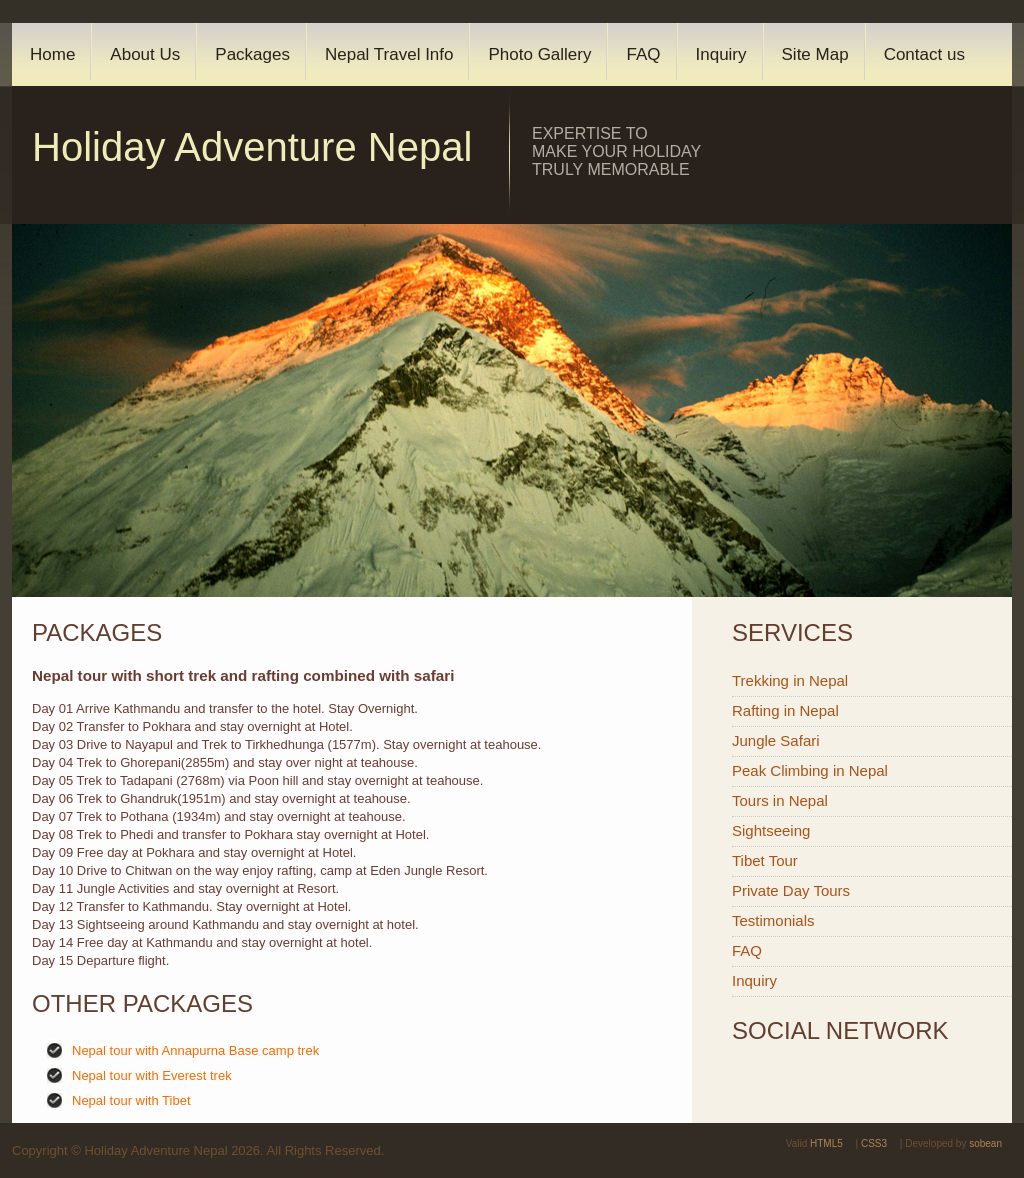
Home (52, 54)
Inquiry (721, 54)
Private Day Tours (791, 890)
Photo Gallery (539, 54)
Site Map (815, 54)
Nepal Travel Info (389, 54)
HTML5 (826, 1143)
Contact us (924, 54)
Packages (252, 54)
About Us (145, 54)
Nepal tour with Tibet (131, 1100)
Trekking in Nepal (790, 680)
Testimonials (773, 920)
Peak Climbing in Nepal (810, 770)
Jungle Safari (776, 740)
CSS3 (874, 1143)
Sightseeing (771, 830)
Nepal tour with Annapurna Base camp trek (195, 1050)
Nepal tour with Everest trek (152, 1075)
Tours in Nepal (780, 800)
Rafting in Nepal (785, 710)
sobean (985, 1143)
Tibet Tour (765, 860)
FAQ (643, 54)
